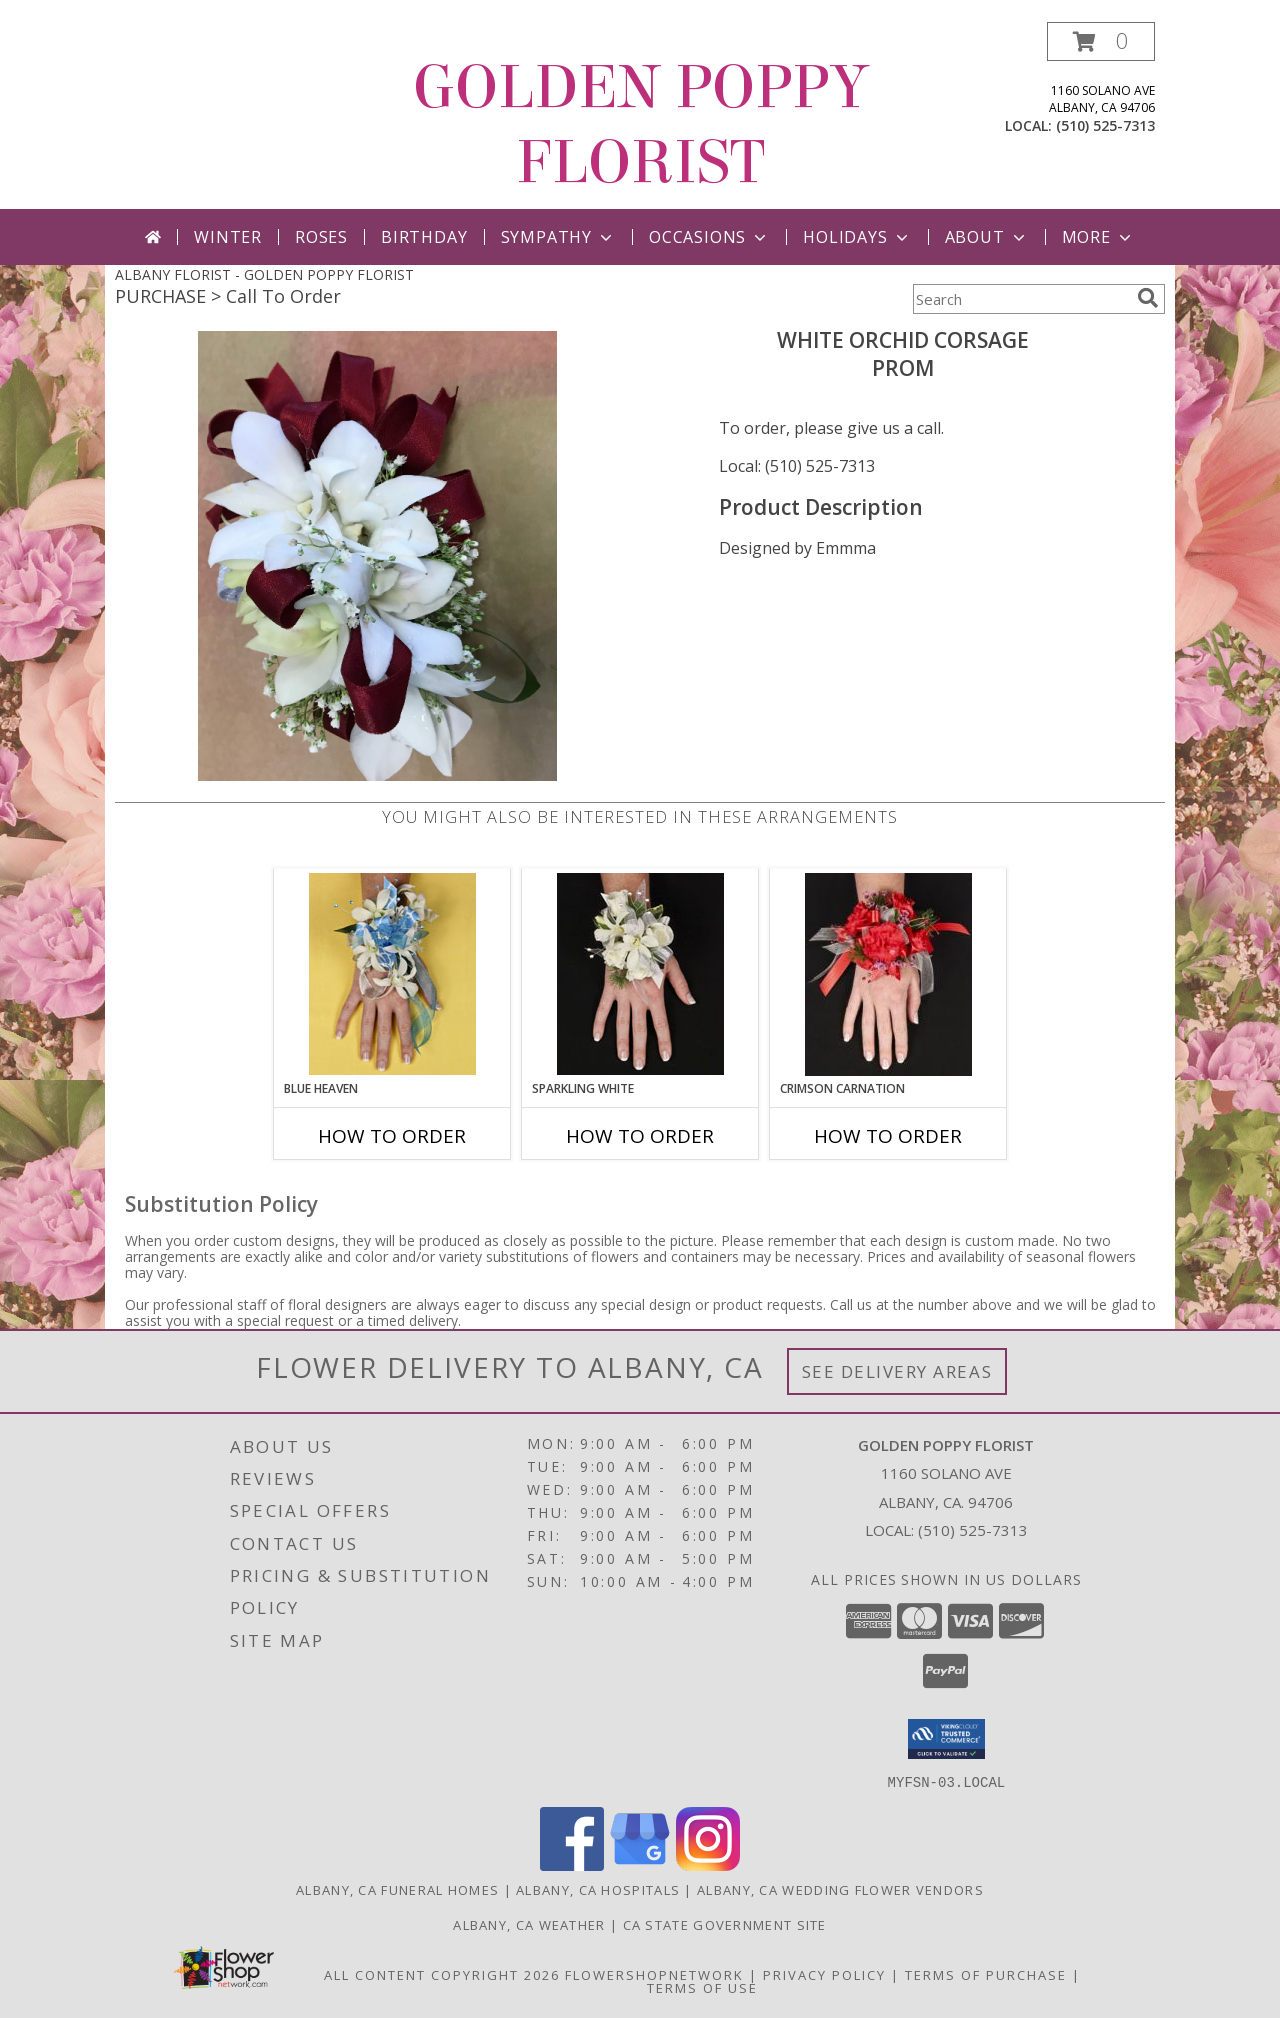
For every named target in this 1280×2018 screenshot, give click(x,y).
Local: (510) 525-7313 (797, 466)
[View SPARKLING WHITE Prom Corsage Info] (640, 974)
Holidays (857, 237)
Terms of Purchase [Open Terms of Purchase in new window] (986, 1974)
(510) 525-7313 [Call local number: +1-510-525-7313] (1105, 125)
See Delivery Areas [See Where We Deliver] (897, 1371)
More (1098, 237)
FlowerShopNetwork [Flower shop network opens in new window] (654, 1974)
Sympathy (558, 237)
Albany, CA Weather (529, 1924)
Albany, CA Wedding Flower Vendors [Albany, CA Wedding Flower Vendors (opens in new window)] (840, 1889)
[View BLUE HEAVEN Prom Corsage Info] (392, 974)
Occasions (709, 237)
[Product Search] (1021, 299)
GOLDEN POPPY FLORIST (640, 125)
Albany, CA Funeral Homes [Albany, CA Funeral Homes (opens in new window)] (397, 1889)
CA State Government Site (725, 1924)
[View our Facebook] (572, 1864)
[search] (1148, 298)
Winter (228, 237)
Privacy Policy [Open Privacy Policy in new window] (824, 1974)
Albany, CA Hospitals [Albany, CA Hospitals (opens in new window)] (598, 1889)
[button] (1101, 41)
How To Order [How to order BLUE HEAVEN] (392, 1136)
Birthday (424, 237)
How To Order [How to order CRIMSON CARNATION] (888, 1136)
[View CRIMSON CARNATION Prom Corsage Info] (888, 974)
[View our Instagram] (708, 1864)
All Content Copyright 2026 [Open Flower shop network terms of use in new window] (442, 1974)
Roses (321, 237)
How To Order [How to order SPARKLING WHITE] (640, 1136)
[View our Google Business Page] (640, 1864)
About (987, 237)
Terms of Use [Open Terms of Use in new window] (702, 1987)
